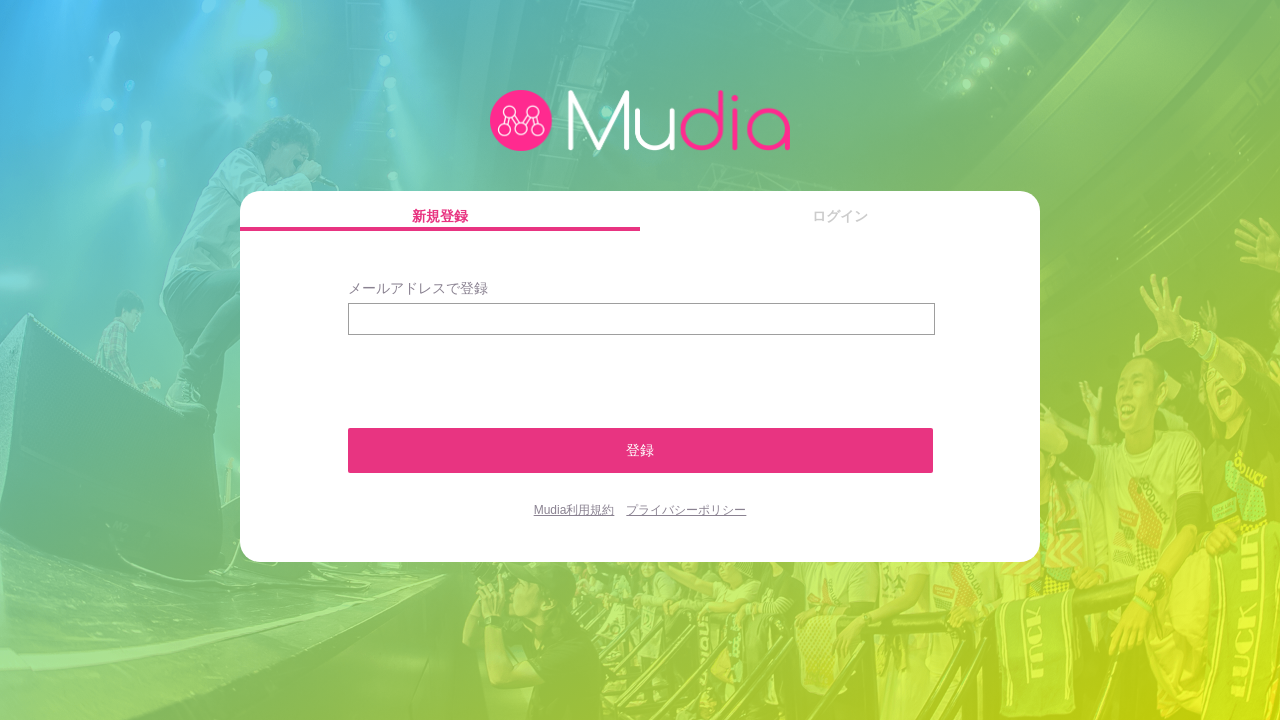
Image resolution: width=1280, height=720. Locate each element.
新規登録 (440, 216)
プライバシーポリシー (686, 510)
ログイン (840, 216)
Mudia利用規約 (574, 510)
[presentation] (454, 372)
